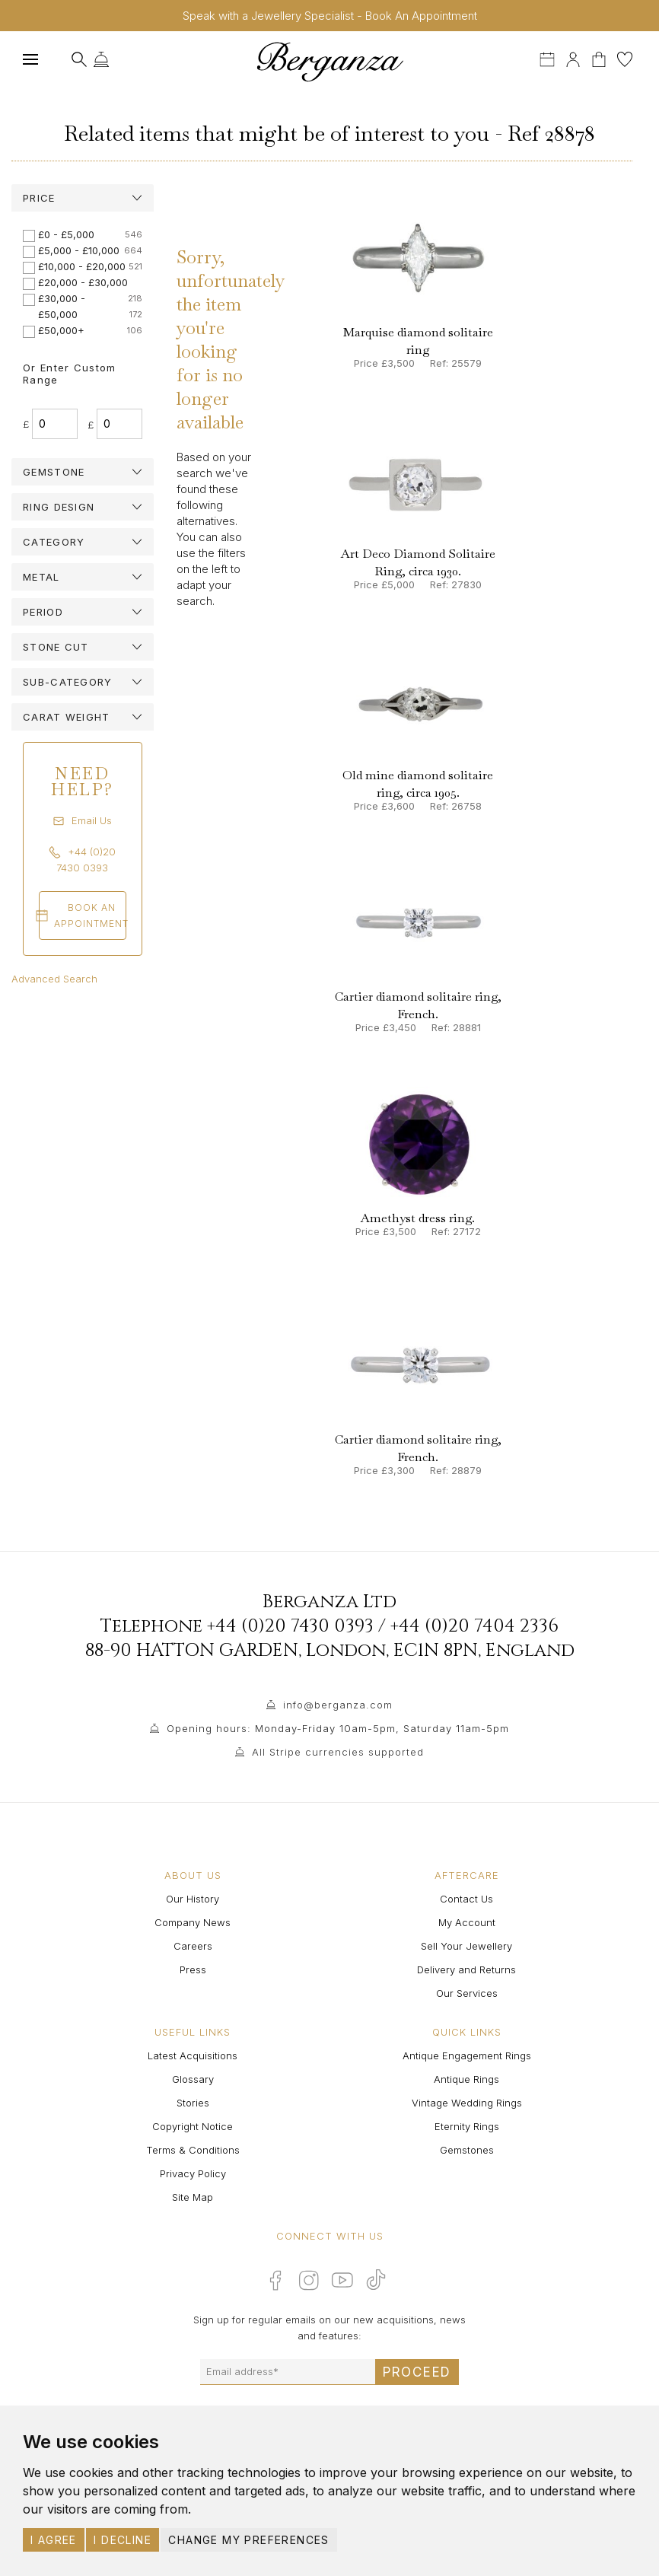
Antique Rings (466, 2079)
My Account (466, 1922)
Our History (192, 1899)
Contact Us (466, 1899)
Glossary (193, 2079)
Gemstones (467, 2150)
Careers (193, 1946)
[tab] (82, 198)
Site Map (192, 2197)
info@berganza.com (338, 1705)
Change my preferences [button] (248, 2539)
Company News (192, 1922)
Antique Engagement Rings (467, 2055)
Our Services (467, 1993)
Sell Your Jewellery (466, 1946)
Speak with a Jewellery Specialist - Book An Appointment (330, 15)
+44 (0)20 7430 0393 (290, 1626)
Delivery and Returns (466, 1969)
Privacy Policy (193, 2173)
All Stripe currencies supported (338, 1752)
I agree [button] (53, 2539)
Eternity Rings (467, 2126)
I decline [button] (122, 2539)
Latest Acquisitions (192, 2055)
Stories (193, 2103)
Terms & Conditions (193, 2150)
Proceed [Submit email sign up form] (417, 2372)
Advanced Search (54, 979)
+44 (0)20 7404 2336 (474, 1626)
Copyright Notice (192, 2126)
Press (193, 1969)
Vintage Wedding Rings (467, 2103)
